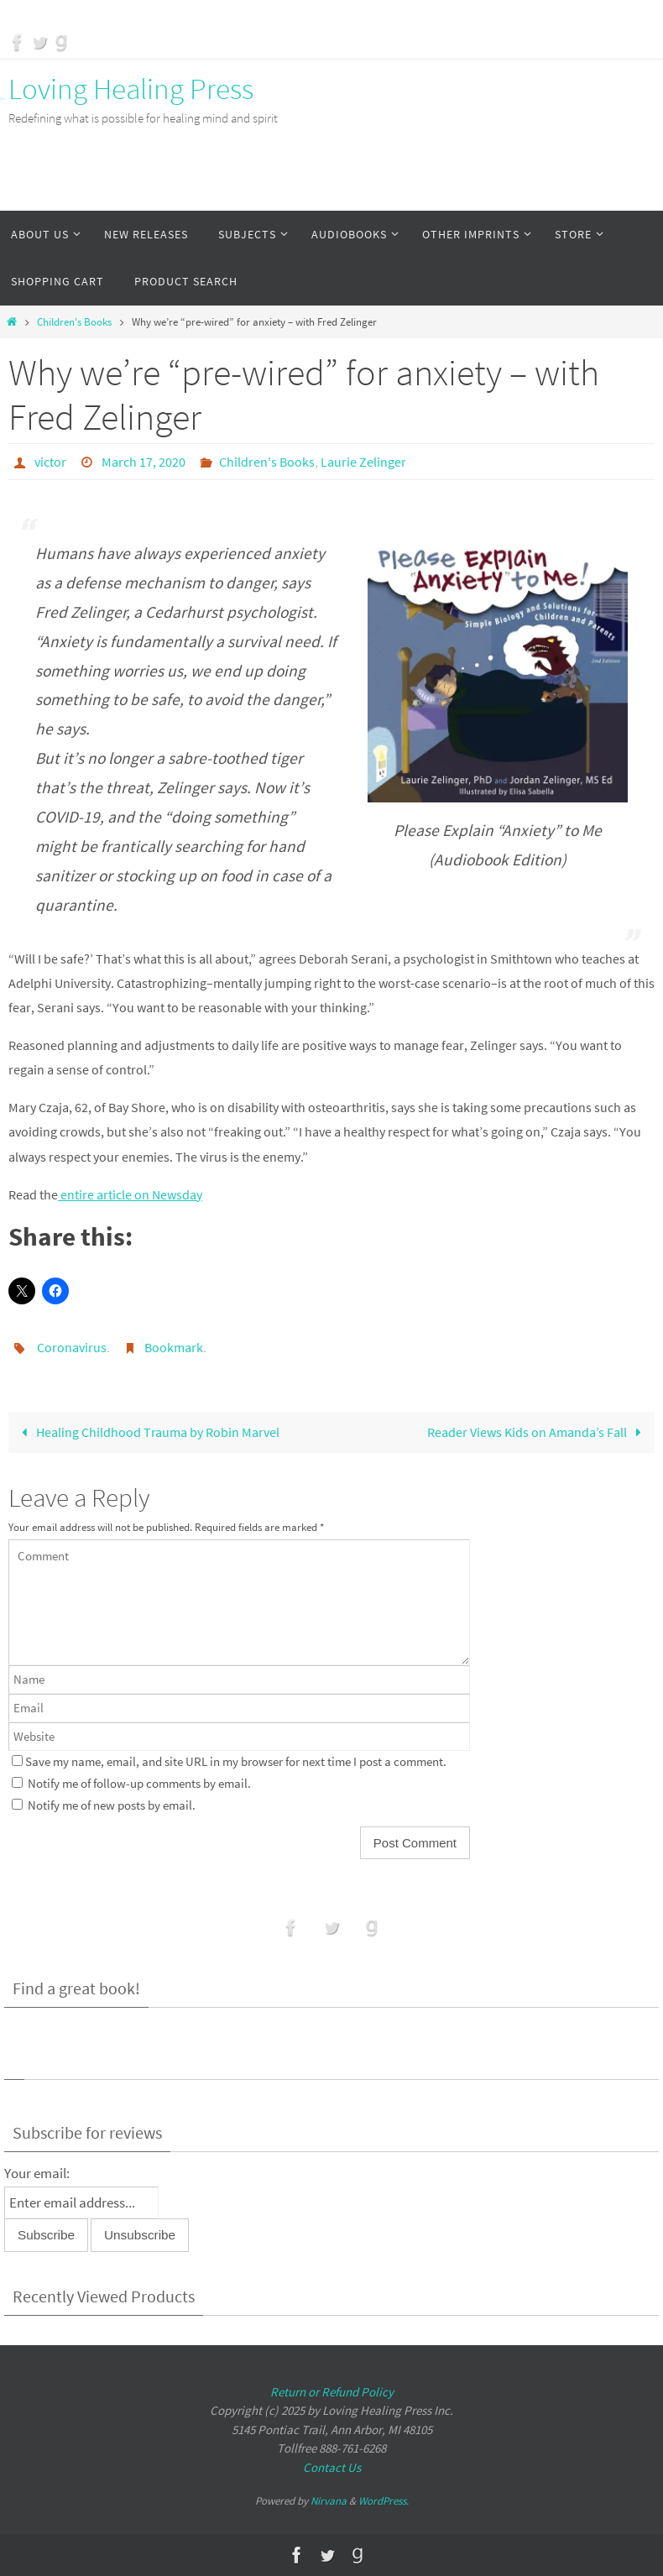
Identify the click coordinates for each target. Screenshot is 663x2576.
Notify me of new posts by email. (112, 1805)
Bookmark (173, 1347)
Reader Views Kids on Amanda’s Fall (538, 1432)
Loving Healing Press (130, 89)
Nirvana (329, 2501)
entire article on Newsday (130, 1194)
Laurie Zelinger (363, 461)
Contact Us (332, 2467)
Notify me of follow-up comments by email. (139, 1783)
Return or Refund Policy (332, 2392)
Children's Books (74, 322)
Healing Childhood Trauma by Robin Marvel (147, 1432)
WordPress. (383, 2501)
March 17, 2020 (143, 461)
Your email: (37, 2173)
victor (50, 461)
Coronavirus (72, 1347)
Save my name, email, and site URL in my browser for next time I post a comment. (235, 1761)
